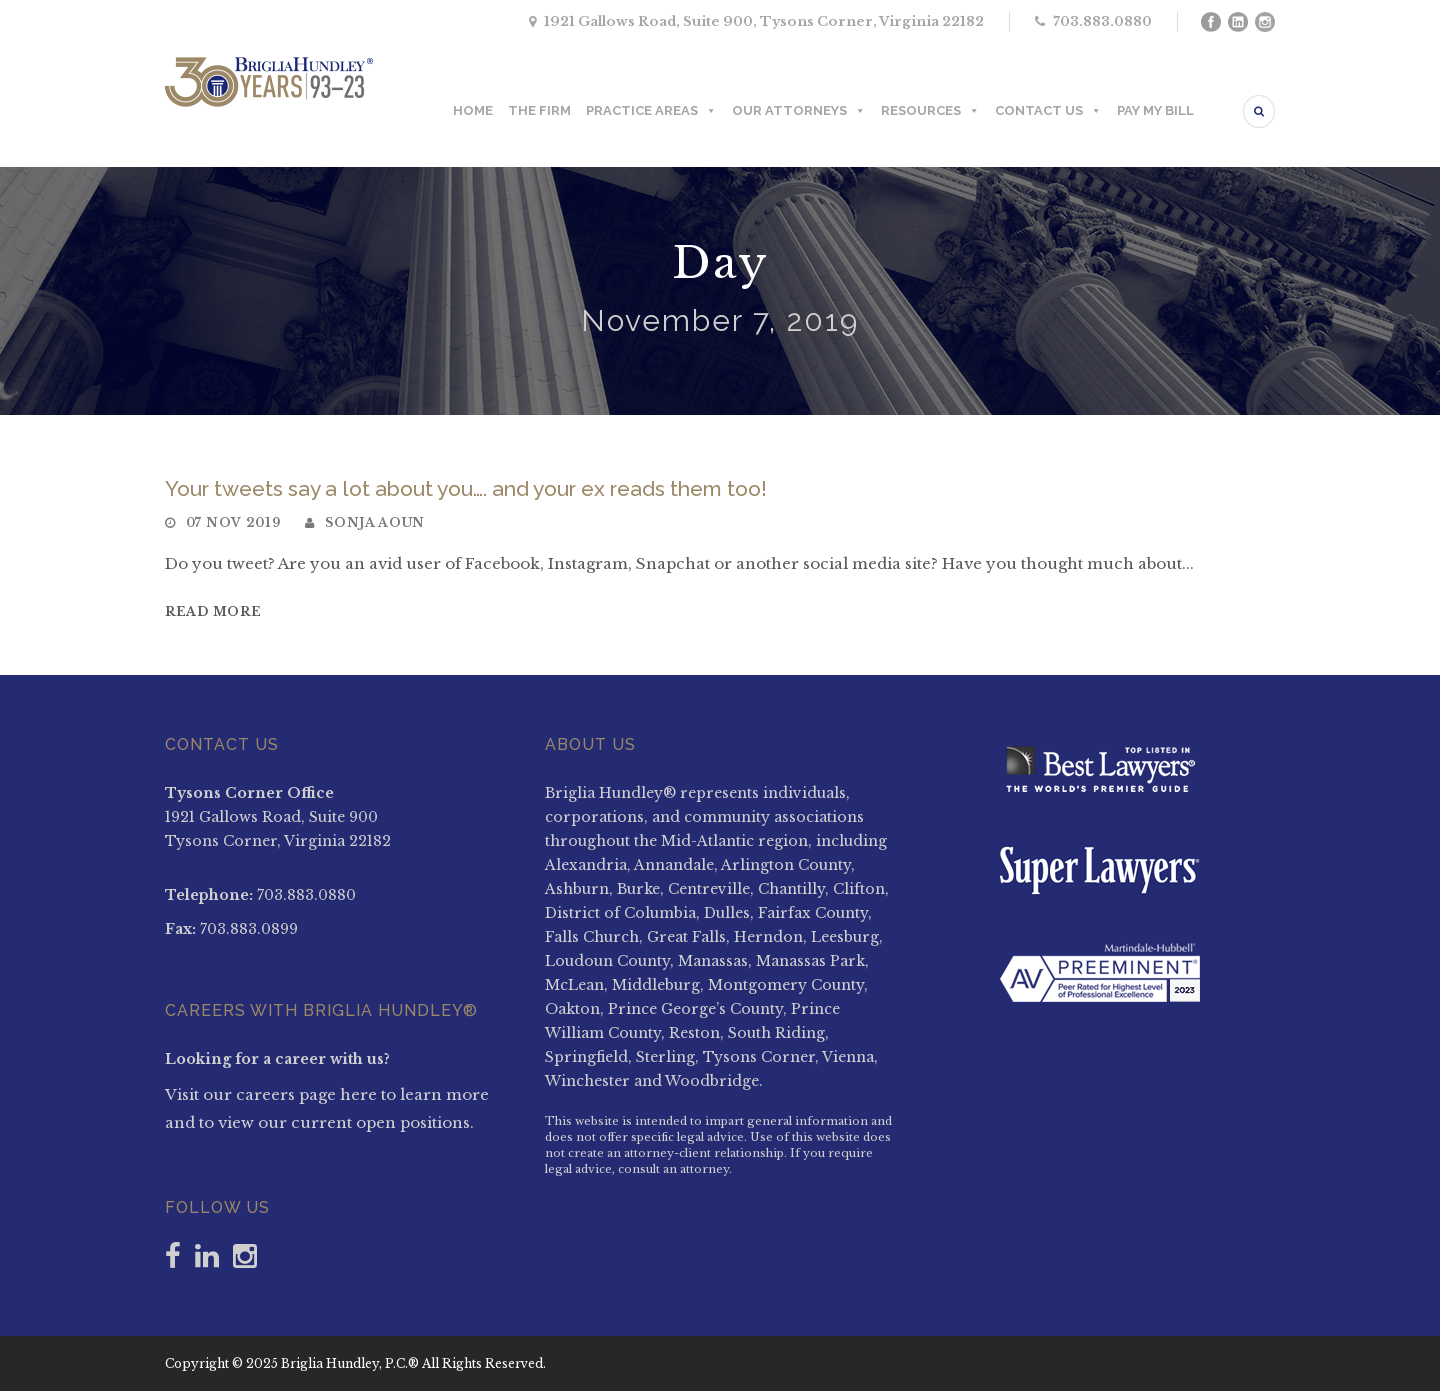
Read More (213, 611)
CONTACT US (1048, 111)
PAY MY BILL (1155, 110)
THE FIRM (539, 110)
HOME (473, 110)
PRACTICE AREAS (651, 111)
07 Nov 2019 (233, 522)
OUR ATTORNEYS (799, 111)
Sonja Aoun (375, 522)
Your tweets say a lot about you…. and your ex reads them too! (466, 488)
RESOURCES (930, 111)
